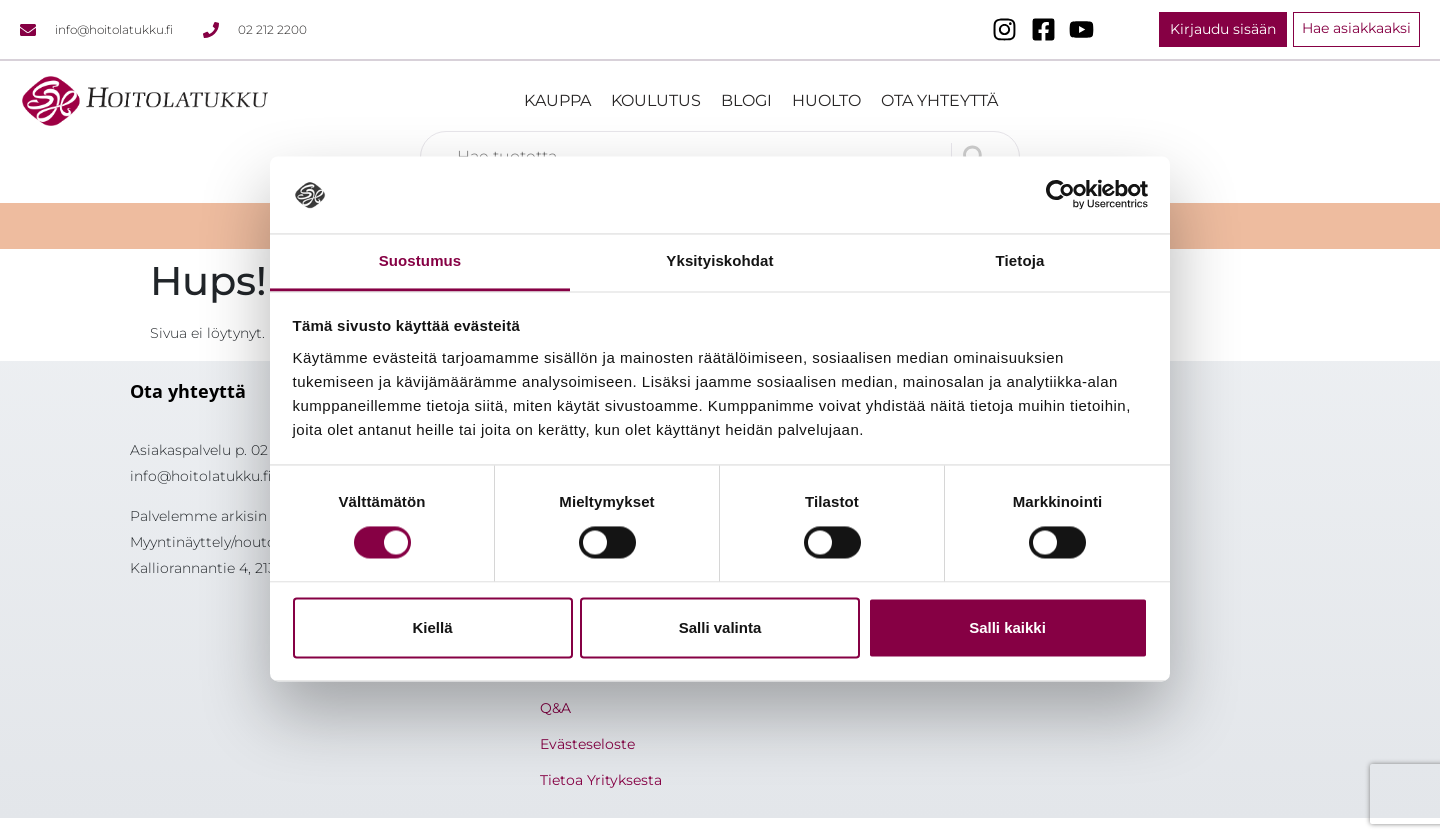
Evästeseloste (587, 744)
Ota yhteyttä (939, 100)
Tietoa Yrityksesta (601, 780)
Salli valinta (720, 627)
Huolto (826, 100)
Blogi (746, 100)
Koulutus (656, 100)
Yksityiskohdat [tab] (719, 260)
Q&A (555, 708)
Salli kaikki (1007, 627)
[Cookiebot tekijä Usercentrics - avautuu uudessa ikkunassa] (1060, 195)
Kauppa (557, 100)
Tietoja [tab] (1020, 260)
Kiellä (432, 627)
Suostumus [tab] (420, 260)
